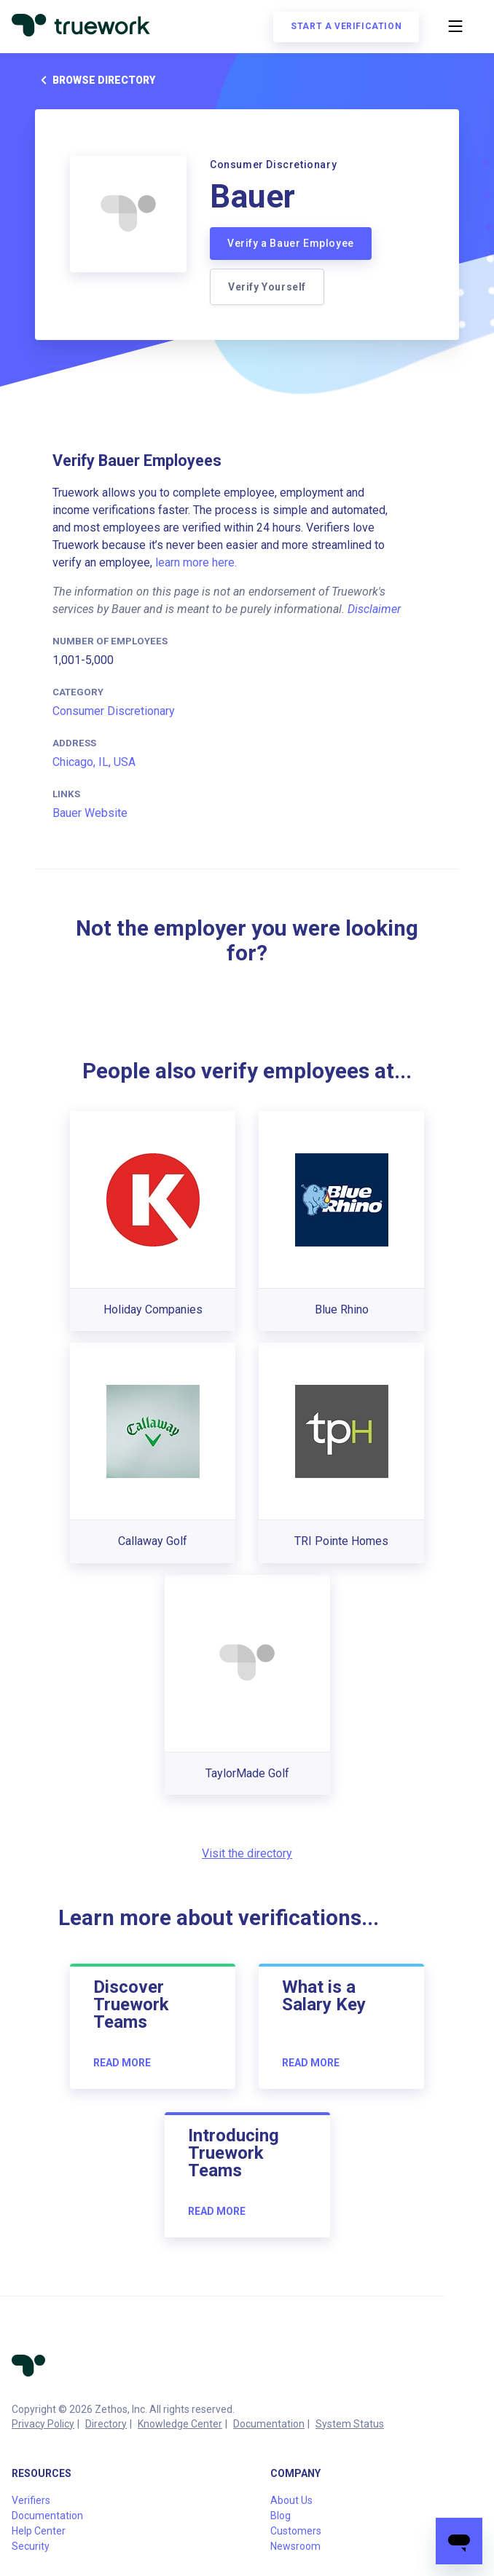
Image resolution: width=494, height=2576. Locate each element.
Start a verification (346, 26)
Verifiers (31, 2500)
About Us (291, 2500)
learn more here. (196, 562)
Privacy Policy (43, 2424)
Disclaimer (374, 609)
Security (31, 2546)
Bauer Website (90, 813)
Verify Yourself (267, 287)
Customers (295, 2531)
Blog (280, 2515)
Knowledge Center (180, 2424)
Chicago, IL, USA (94, 762)
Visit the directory (247, 1853)
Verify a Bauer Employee (290, 243)
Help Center (39, 2531)
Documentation (269, 2424)
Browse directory (95, 80)
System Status (349, 2424)
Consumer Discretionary (113, 711)
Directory (106, 2424)
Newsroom (295, 2546)
